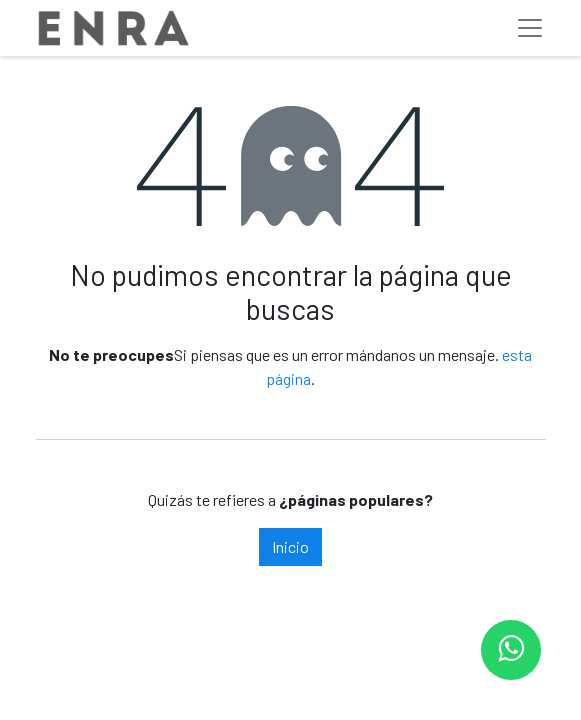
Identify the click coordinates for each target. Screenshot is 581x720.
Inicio (290, 546)
